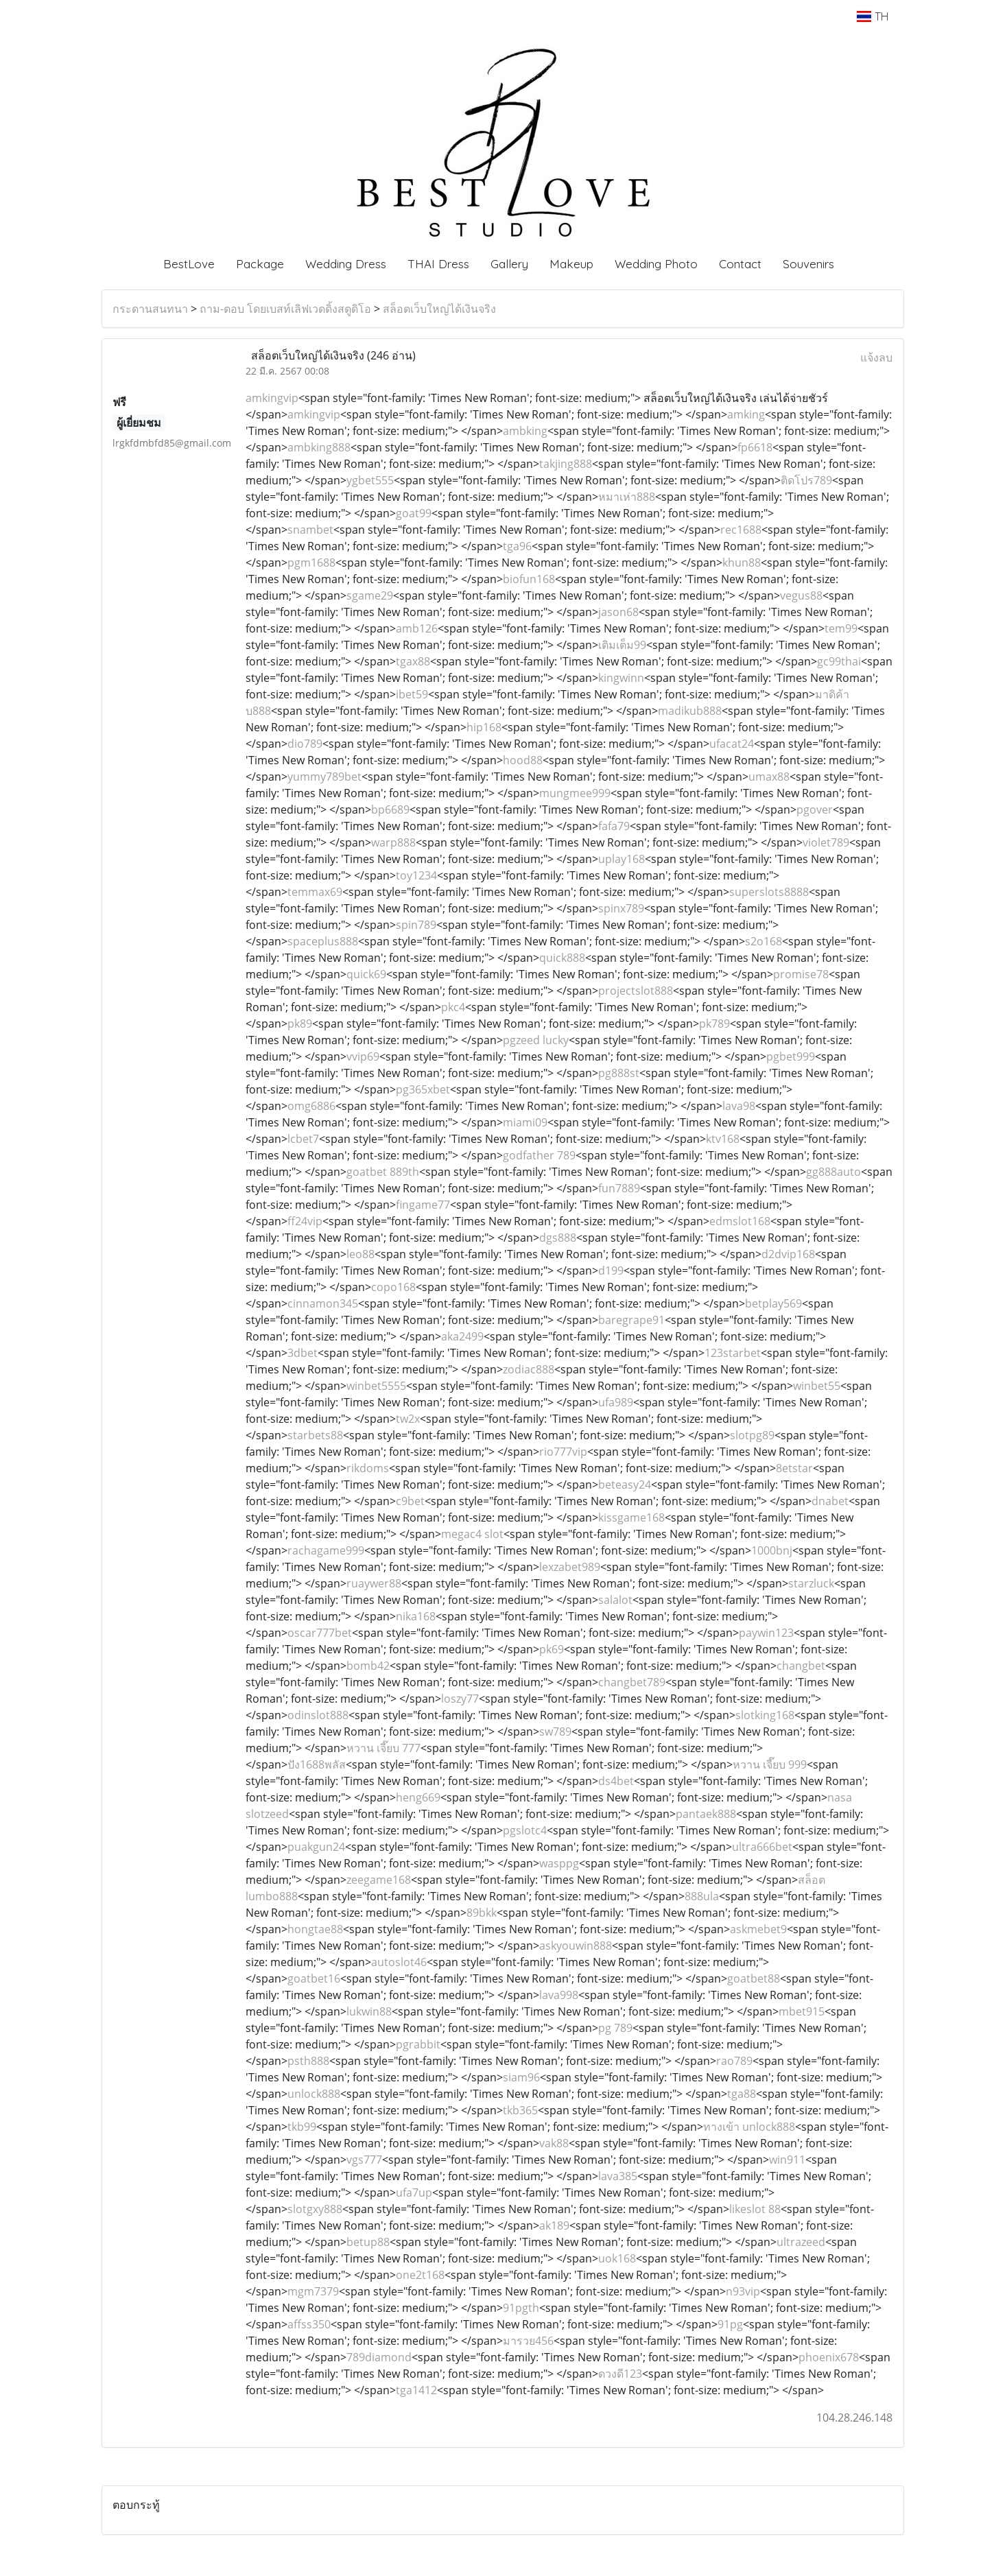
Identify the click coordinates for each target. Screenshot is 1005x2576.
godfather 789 (539, 1155)
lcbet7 (303, 1138)
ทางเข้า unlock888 (749, 2126)
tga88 (741, 2093)
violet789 (826, 842)
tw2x (408, 1418)
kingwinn (621, 677)
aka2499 (462, 1336)
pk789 (714, 1023)
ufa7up (414, 2192)
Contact (740, 264)
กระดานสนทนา (150, 308)
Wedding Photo (656, 264)
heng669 (418, 1797)
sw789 (555, 1731)
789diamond (379, 2357)
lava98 (738, 1105)
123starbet (733, 1352)
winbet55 (816, 1385)
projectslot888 (635, 990)
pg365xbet (423, 1089)
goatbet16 (313, 1978)
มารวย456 (528, 2340)
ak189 (554, 2225)
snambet (310, 529)
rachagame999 (325, 1550)
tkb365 (520, 2110)
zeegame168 (378, 1879)
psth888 (308, 2060)
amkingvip (272, 397)
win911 (787, 2159)
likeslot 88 (755, 2209)
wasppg (559, 1863)
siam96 (521, 2077)
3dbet (302, 1352)
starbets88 (315, 1435)
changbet (801, 1665)
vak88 (554, 2143)
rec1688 (740, 529)
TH (872, 16)
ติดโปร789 (806, 480)
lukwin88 (369, 2011)
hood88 (523, 760)
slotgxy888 (314, 2209)
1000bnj (771, 1550)
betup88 (368, 2241)
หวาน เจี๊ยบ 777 (383, 1748)
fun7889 (619, 1188)
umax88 (769, 776)
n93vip (743, 2291)
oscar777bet (319, 1632)
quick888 (562, 957)
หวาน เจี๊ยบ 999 (770, 1764)
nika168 (416, 1616)
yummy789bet (324, 776)
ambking (525, 430)
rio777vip (563, 1451)
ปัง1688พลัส (316, 1764)
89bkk (481, 1912)
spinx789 (621, 908)
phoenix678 (829, 2357)
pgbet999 (790, 1056)
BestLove (189, 264)
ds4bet (616, 1780)
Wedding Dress (345, 264)
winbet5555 (376, 1385)
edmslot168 (739, 1221)
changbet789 (631, 1682)
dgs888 (557, 1237)
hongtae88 (315, 1929)
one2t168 (420, 2274)
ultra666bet (762, 1846)
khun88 (741, 562)
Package (260, 264)
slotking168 (764, 1715)
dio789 (304, 743)
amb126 (417, 628)
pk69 (551, 1649)
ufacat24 (731, 743)
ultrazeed (801, 2241)
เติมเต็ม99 (622, 644)
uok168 (617, 2258)
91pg (730, 2324)
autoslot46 (399, 1962)
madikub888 (690, 710)
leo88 (360, 1254)
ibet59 (412, 694)
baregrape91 (631, 1319)
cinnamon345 (322, 1303)
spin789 (416, 924)
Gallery (509, 264)
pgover (814, 809)
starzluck (811, 1583)
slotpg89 (752, 1435)
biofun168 (529, 579)
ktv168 (723, 1138)
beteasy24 (624, 1484)
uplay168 (621, 858)
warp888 (393, 842)
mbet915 (802, 2011)
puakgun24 (316, 1846)
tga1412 (416, 2390)
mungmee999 (575, 793)
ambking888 (319, 447)
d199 (611, 1270)
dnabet (830, 1501)
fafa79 (614, 826)
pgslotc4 (525, 1830)
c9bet (410, 1501)
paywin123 (766, 1632)
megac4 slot (472, 1533)
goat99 (413, 513)
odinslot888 (317, 1715)
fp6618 (754, 447)
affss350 (309, 2324)
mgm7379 (313, 2291)
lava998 (558, 1994)
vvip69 (362, 1056)
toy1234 (416, 875)
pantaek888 (706, 1813)
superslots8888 (769, 891)
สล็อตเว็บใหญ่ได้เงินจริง (439, 308)
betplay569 (773, 1303)
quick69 (366, 974)
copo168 (393, 1287)
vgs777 (364, 2159)
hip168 (483, 727)
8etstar (794, 1468)
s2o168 (763, 941)
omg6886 (311, 1105)
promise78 (801, 974)
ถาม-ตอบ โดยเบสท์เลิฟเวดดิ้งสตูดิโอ (285, 308)
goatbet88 (753, 1978)
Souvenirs (808, 264)
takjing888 (565, 463)
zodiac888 (528, 1369)
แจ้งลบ (876, 357)
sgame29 (369, 595)
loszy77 (460, 1698)
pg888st (618, 1072)
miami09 (525, 1122)
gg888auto (833, 1171)
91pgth (521, 2307)
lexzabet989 (569, 1566)
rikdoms (367, 1468)
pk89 (299, 1023)
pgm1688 (311, 562)
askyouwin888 (575, 1945)
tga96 (517, 546)
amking (746, 414)
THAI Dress (438, 264)
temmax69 (314, 891)
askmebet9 (758, 1929)
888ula (702, 1896)
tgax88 (413, 661)
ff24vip (304, 1221)
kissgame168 (631, 1517)
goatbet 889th (382, 1171)
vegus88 (801, 595)
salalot (615, 1599)
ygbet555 (370, 480)
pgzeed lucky (536, 1040)
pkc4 (453, 1007)
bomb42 (368, 1665)
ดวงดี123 (620, 2373)
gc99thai (839, 661)
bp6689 (390, 809)
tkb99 (301, 2126)
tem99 (841, 628)
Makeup (571, 264)
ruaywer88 (373, 1583)
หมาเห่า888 (626, 496)
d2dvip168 (788, 1254)
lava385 (617, 2176)
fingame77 (423, 1204)
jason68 (618, 611)
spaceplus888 (322, 941)
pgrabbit (418, 2044)
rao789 (734, 2060)
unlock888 (313, 2093)
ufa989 (615, 1402)
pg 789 (615, 2027)
